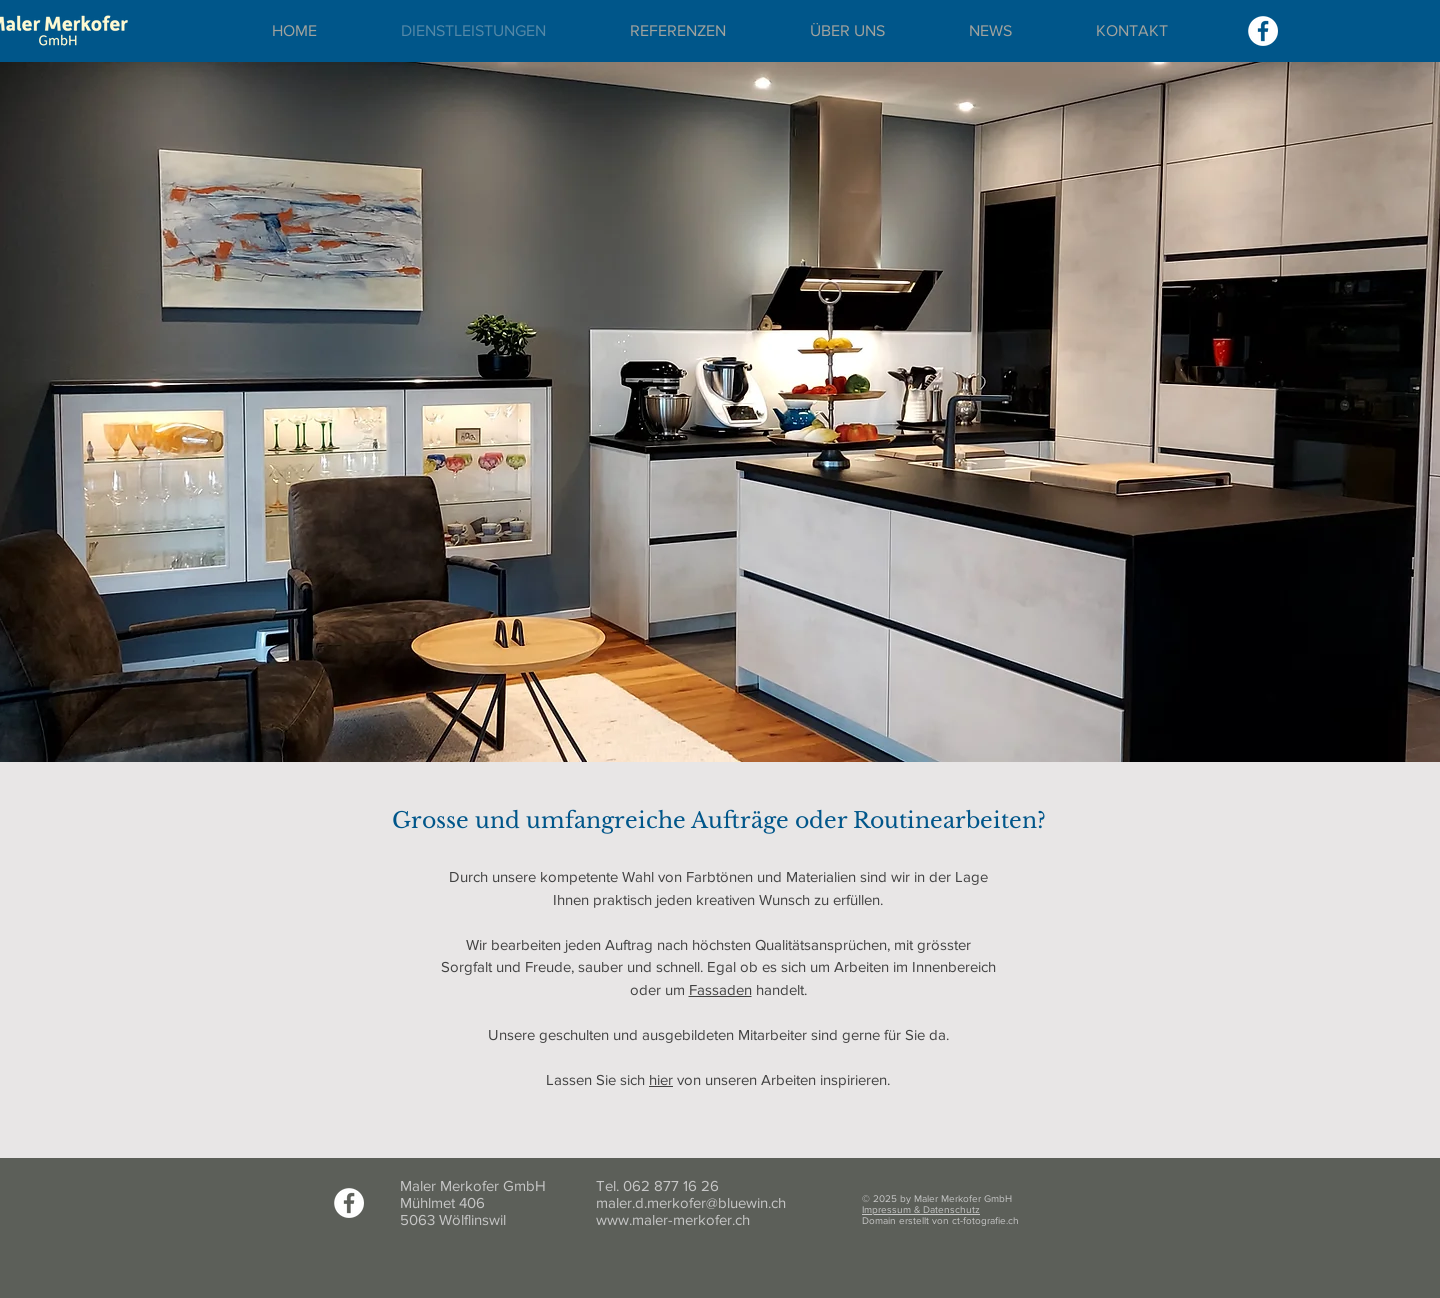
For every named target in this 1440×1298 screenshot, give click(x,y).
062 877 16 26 (671, 1185)
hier (661, 1079)
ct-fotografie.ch (985, 1220)
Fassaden (720, 989)
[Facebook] (1263, 31)
